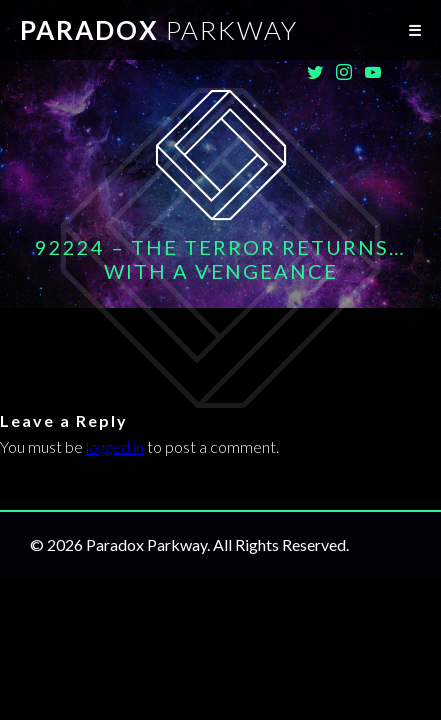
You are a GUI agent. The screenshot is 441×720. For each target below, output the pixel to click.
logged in (115, 446)
